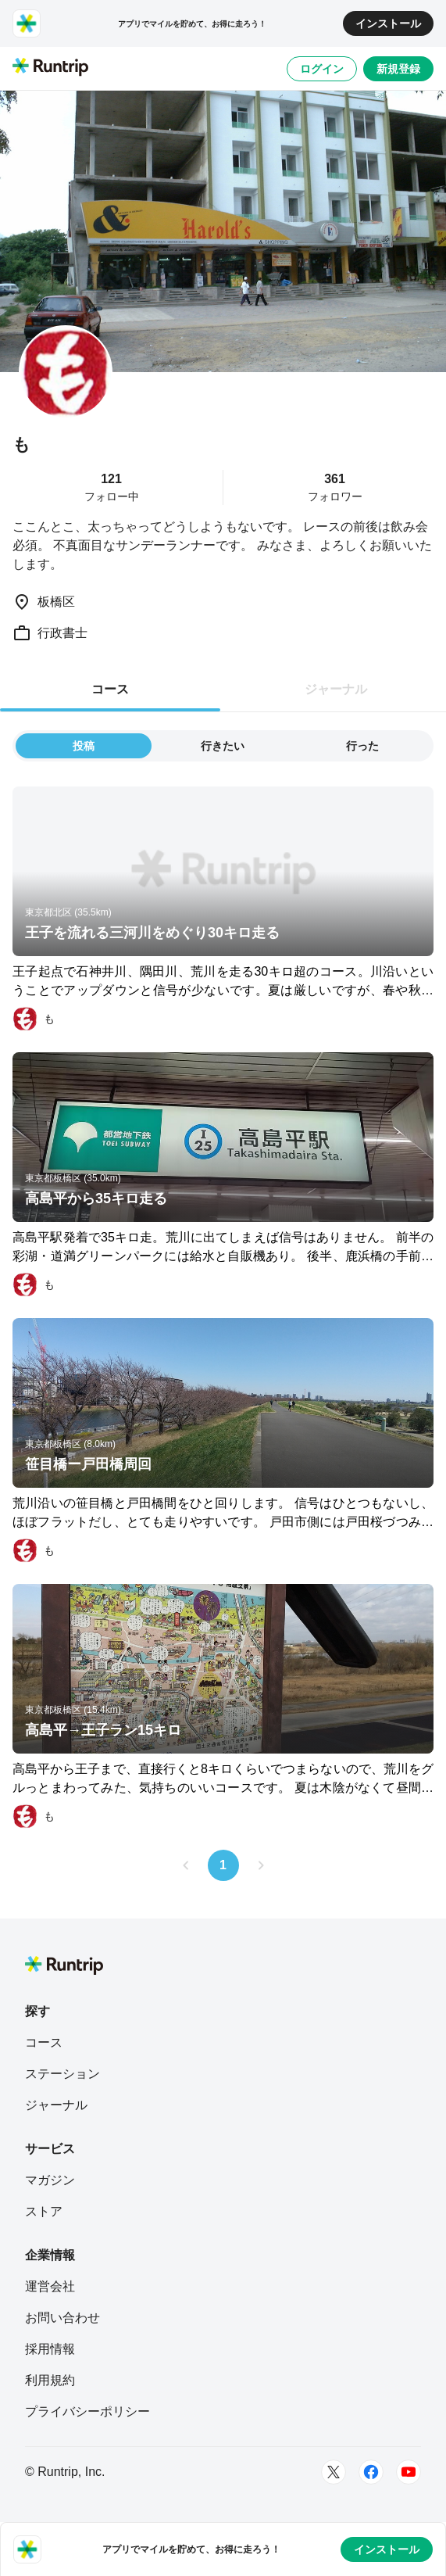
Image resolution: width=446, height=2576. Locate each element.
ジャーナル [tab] (336, 689)
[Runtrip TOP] (50, 68)
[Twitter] (333, 2472)
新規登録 (398, 69)
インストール (388, 23)
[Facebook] (371, 2472)
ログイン (322, 69)
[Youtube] (408, 2472)
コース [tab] (110, 689)
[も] (33, 1018)
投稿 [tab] (84, 746)
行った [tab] (362, 746)
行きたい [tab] (222, 746)
